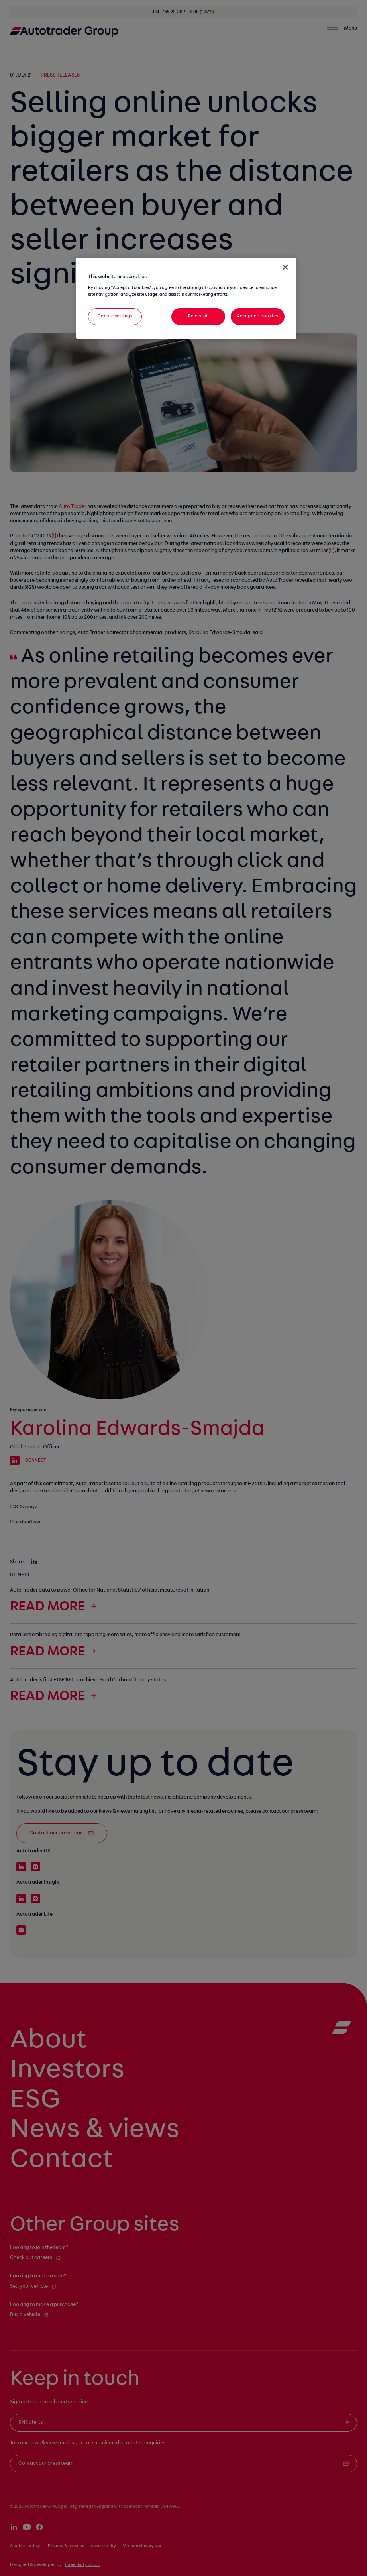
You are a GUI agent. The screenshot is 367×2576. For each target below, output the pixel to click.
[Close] (285, 267)
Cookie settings (115, 316)
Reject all (198, 316)
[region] (186, 298)
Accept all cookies (257, 316)
